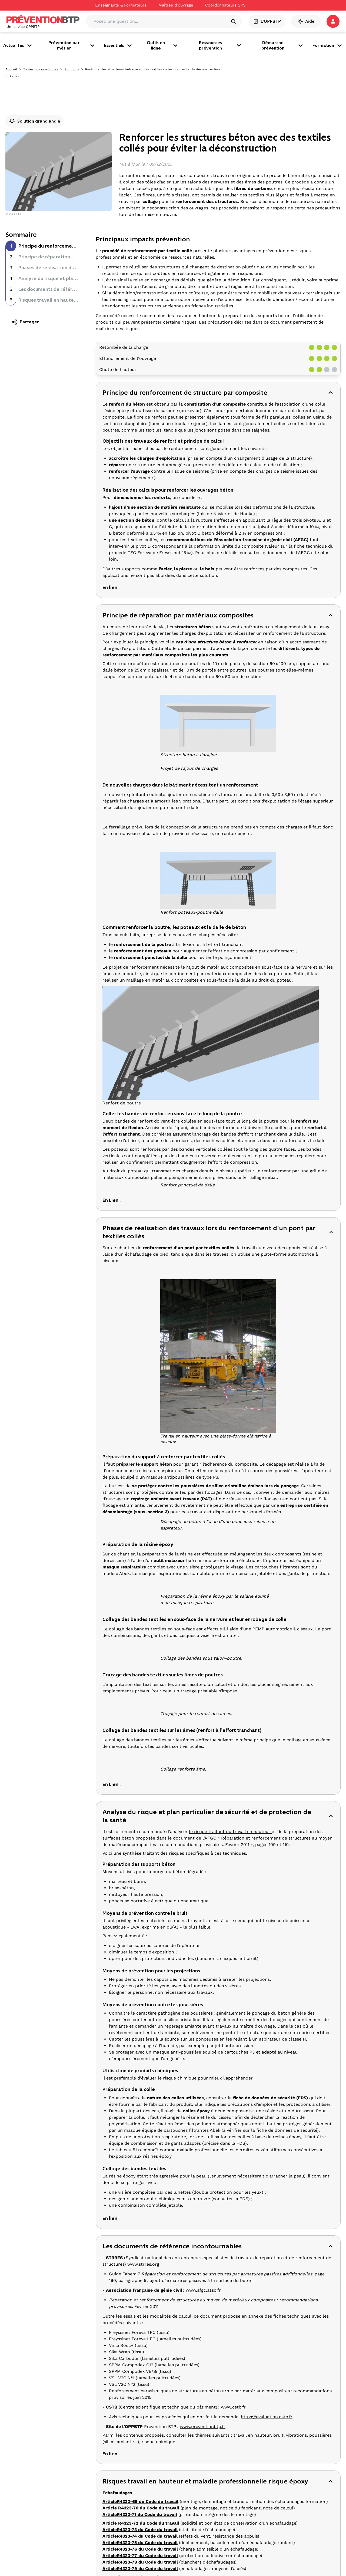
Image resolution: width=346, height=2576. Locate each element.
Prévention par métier (71, 45)
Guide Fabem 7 (124, 2273)
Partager (25, 322)
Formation (327, 45)
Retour (14, 76)
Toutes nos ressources (40, 69)
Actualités (18, 45)
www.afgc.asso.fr (203, 2290)
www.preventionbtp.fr (202, 2426)
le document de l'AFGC (192, 1838)
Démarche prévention (282, 45)
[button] (333, 21)
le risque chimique (177, 2078)
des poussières (197, 2013)
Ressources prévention (220, 45)
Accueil (11, 69)
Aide (306, 21)
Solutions (71, 69)
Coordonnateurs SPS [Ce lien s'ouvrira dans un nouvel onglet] (225, 5)
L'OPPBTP (267, 21)
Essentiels (118, 45)
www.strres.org (143, 2264)
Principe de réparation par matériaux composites (75, 256)
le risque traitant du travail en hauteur (230, 1831)
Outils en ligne (163, 45)
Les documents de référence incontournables (69, 289)
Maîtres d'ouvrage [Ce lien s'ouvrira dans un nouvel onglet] (175, 5)
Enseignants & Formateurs (121, 5)
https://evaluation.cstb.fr (266, 2416)
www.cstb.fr (233, 2407)
